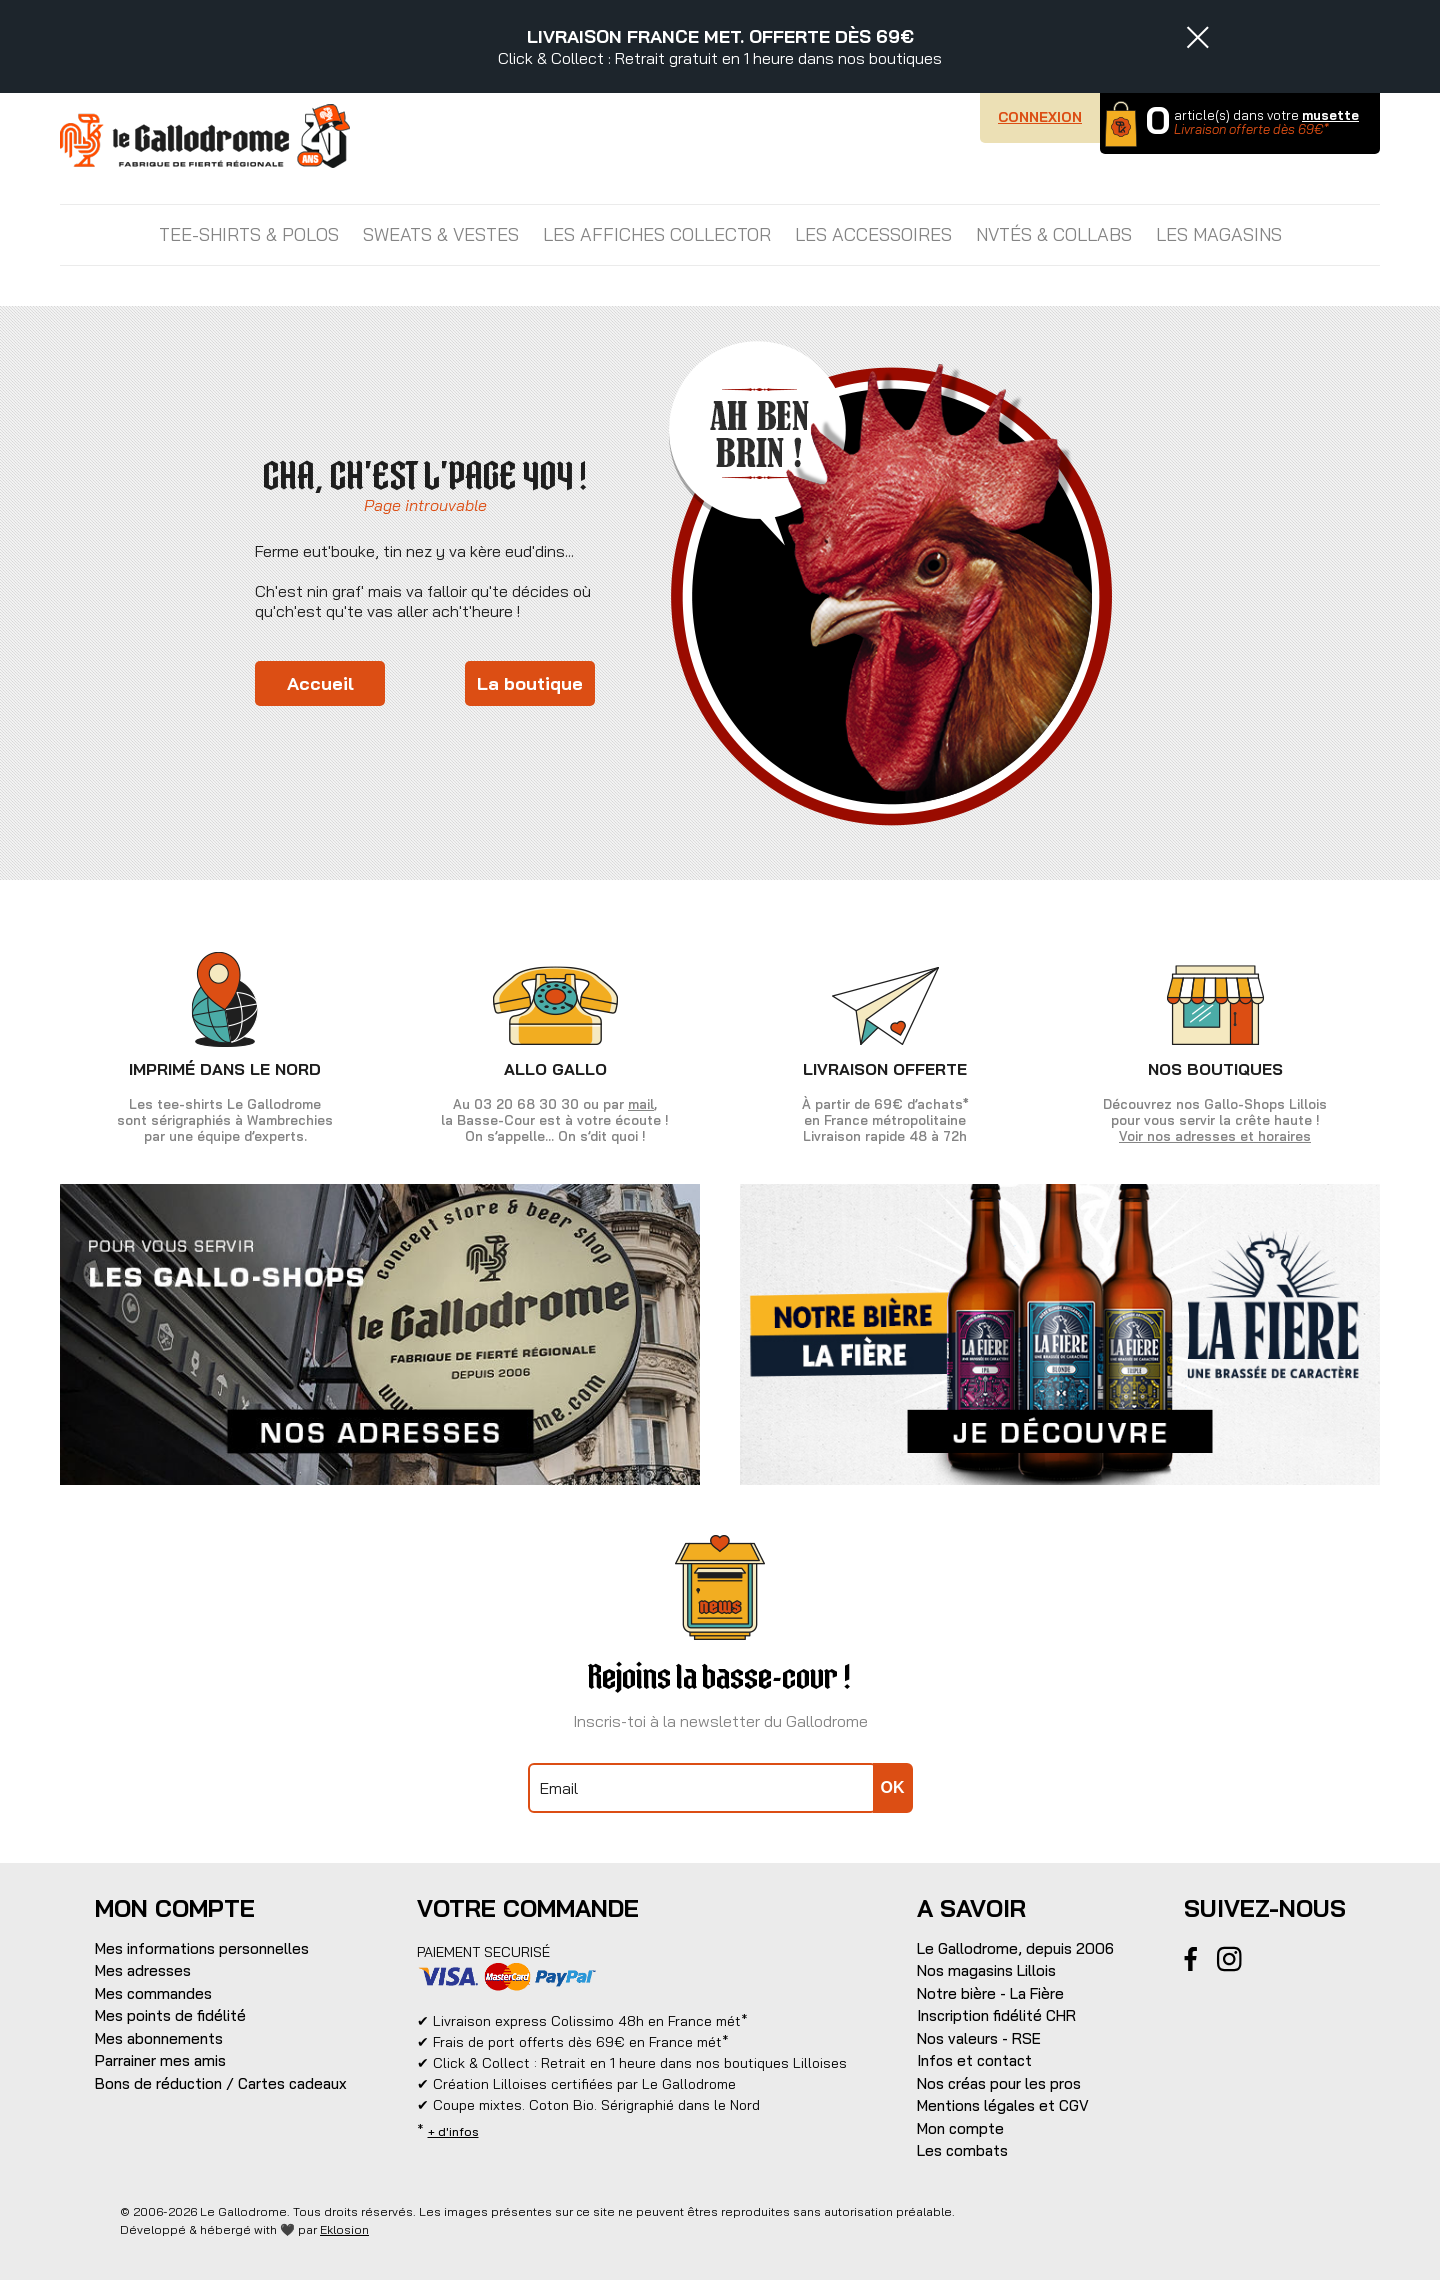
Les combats (962, 2150)
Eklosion (344, 2229)
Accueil (320, 683)
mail (641, 1104)
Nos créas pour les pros (999, 2083)
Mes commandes (153, 1993)
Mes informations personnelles (202, 1948)
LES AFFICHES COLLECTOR (657, 234)
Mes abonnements (159, 2038)
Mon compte (960, 2128)
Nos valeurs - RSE (979, 2038)
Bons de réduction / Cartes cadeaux (221, 2083)
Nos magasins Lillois (986, 1970)
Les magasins (1219, 234)
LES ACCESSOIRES (873, 234)
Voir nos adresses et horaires (1215, 1136)
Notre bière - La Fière (990, 1993)
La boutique (530, 683)
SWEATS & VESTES (441, 234)
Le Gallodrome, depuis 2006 (1015, 1948)
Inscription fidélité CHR (996, 2015)
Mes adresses (143, 1970)
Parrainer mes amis (160, 2060)
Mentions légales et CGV (1003, 2105)
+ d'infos (453, 2131)
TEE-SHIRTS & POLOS (249, 234)
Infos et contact (974, 2060)
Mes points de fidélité (170, 2015)
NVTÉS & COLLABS (1054, 234)
